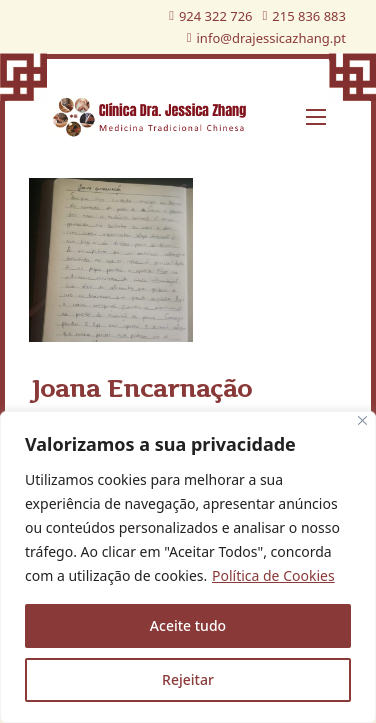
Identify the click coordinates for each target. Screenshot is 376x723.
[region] (188, 567)
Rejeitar (188, 679)
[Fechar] (362, 420)
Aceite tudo (188, 625)
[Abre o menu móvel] (316, 117)
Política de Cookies (273, 575)
